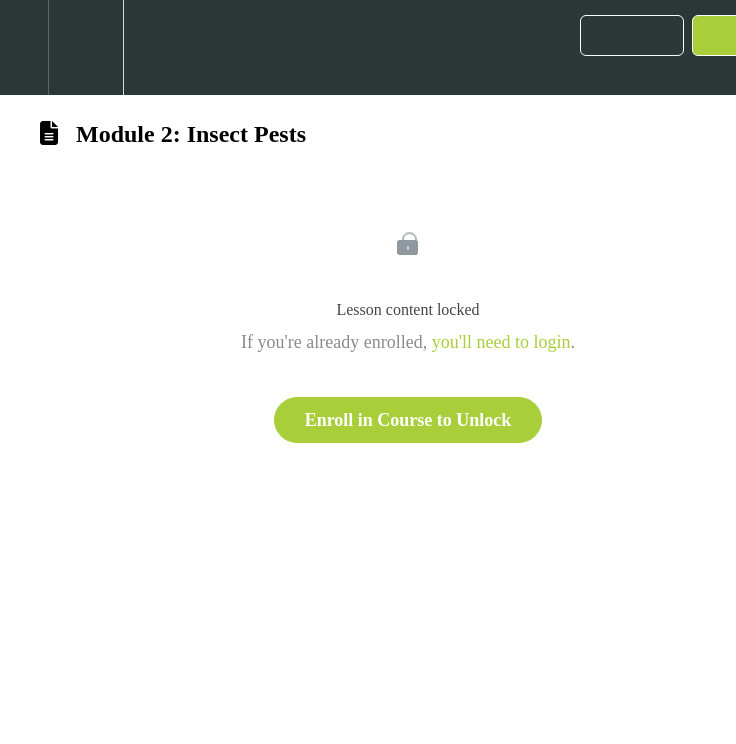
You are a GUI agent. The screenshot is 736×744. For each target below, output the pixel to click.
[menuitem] (85, 47)
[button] (24, 47)
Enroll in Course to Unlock (408, 420)
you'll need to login (501, 342)
